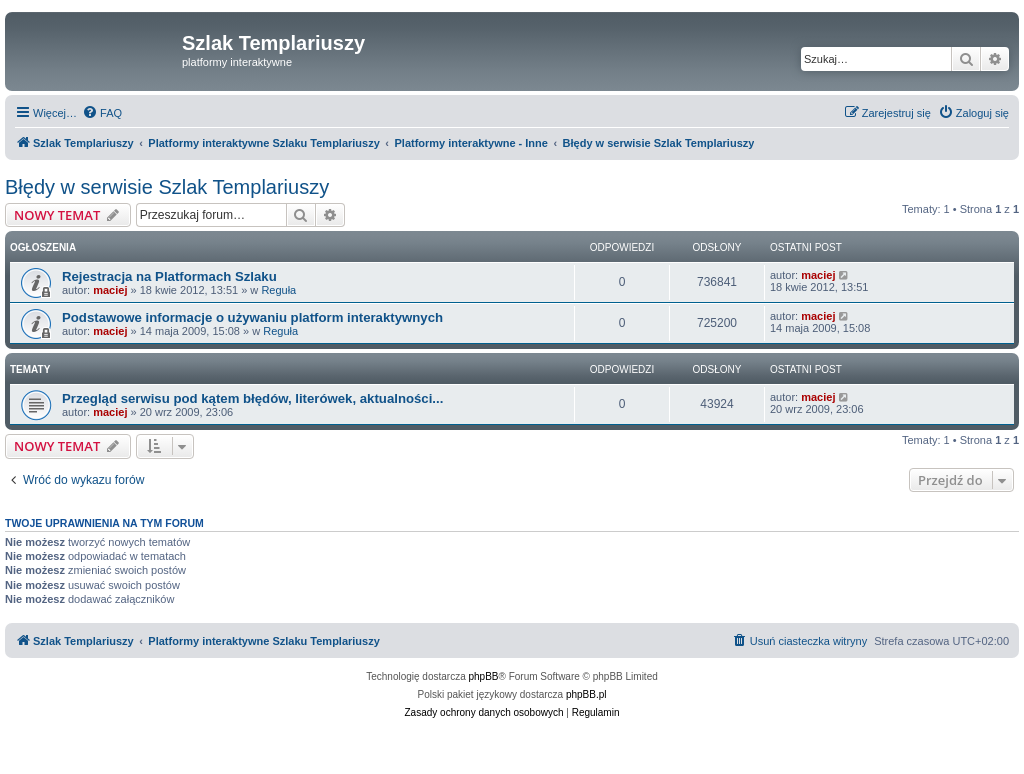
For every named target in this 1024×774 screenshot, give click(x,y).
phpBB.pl (586, 694)
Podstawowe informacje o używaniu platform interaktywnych (252, 317)
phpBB (484, 676)
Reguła (278, 290)
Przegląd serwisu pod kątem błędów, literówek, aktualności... (252, 398)
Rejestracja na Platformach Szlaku (169, 276)
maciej (110, 290)
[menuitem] (102, 113)
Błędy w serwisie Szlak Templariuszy (167, 187)
